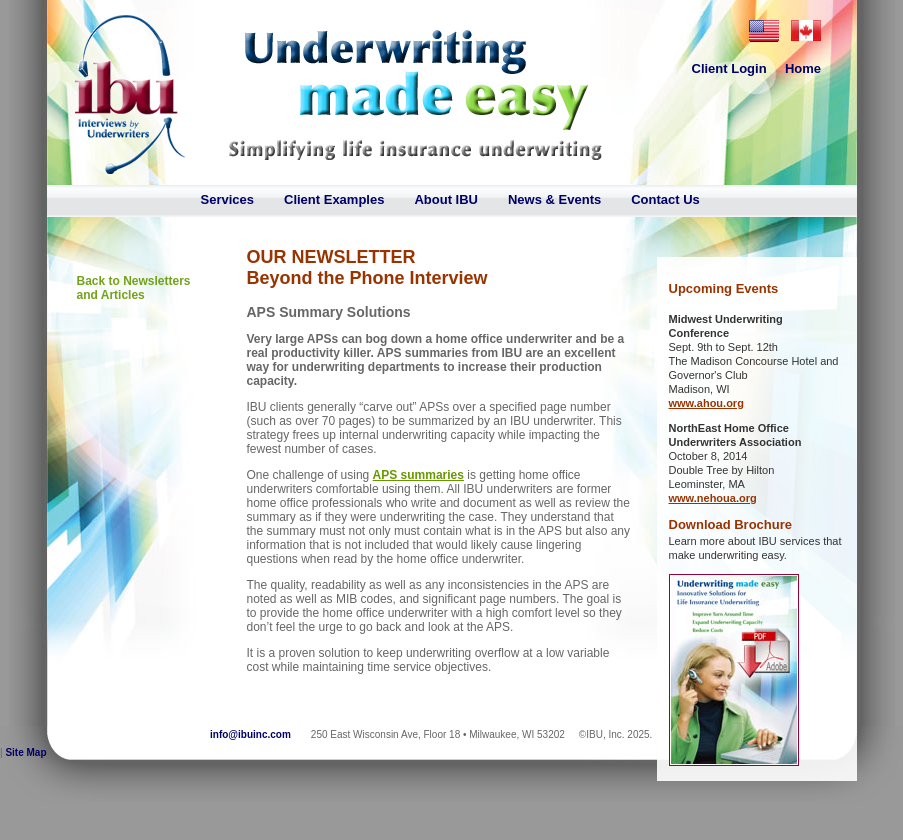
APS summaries (418, 475)
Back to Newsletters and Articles (134, 288)
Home (803, 68)
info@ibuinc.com (250, 734)
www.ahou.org (706, 403)
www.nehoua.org (713, 498)
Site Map (25, 752)
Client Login (729, 68)
